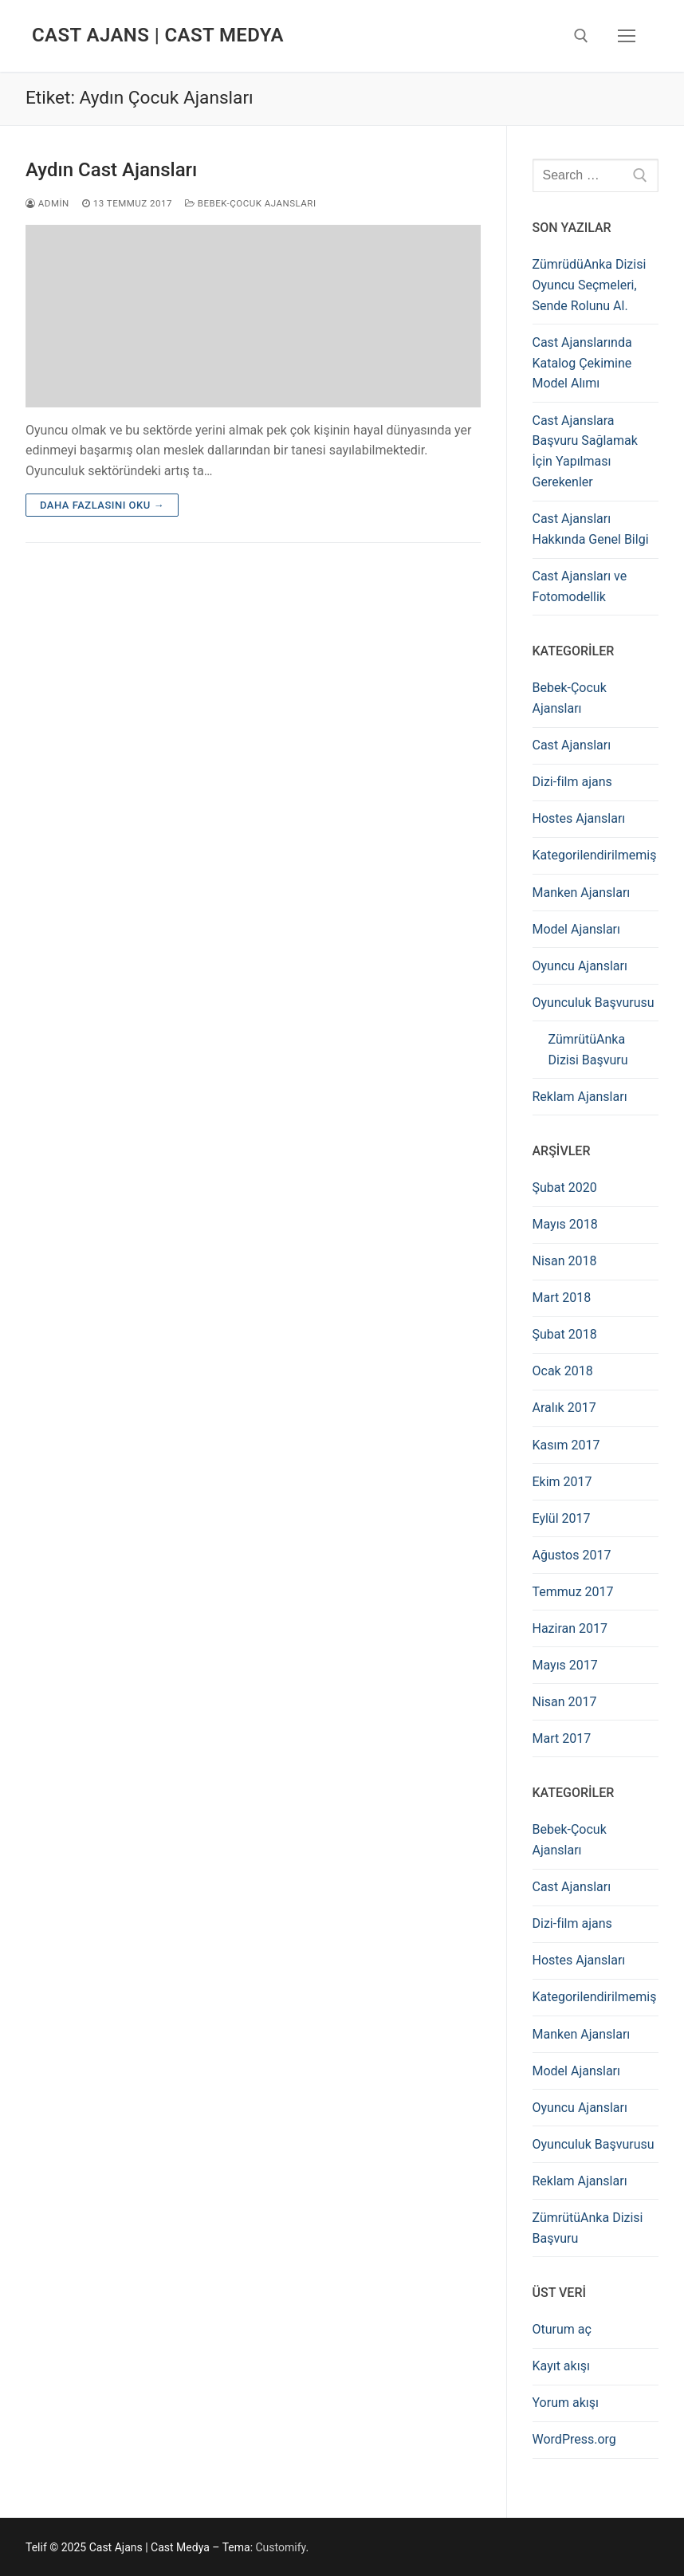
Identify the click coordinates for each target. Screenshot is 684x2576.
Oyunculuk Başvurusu (594, 1002)
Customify (281, 2547)
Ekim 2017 (562, 1481)
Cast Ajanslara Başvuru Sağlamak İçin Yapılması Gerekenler (585, 451)
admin (47, 203)
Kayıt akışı (561, 2365)
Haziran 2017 (570, 1628)
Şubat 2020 (565, 1187)
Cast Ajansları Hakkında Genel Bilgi (591, 529)
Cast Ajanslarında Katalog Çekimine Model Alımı (582, 363)
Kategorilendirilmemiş (595, 855)
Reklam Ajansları (580, 1096)
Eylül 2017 (562, 1518)
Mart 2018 (562, 1297)
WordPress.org (574, 2439)
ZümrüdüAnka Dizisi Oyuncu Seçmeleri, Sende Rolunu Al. (590, 285)
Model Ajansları (577, 929)
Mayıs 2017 (565, 1665)
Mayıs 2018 (565, 1224)
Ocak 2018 (563, 1370)
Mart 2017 (562, 1738)
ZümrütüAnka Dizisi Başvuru (588, 1050)
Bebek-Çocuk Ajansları (250, 203)
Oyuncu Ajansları (580, 965)
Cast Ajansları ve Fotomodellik (580, 586)
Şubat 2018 (565, 1334)
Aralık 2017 (564, 1407)
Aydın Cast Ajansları (111, 170)
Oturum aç (562, 2329)
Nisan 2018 (565, 1260)
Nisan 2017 (565, 1701)
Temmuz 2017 (573, 1591)
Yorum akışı (566, 2402)
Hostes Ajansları (579, 818)
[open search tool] (581, 36)
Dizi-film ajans (572, 781)
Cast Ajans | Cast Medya (158, 35)
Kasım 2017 (566, 1445)
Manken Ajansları (582, 892)
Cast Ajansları (572, 745)
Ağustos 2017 (572, 1555)
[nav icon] (626, 36)
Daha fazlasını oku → (102, 505)
